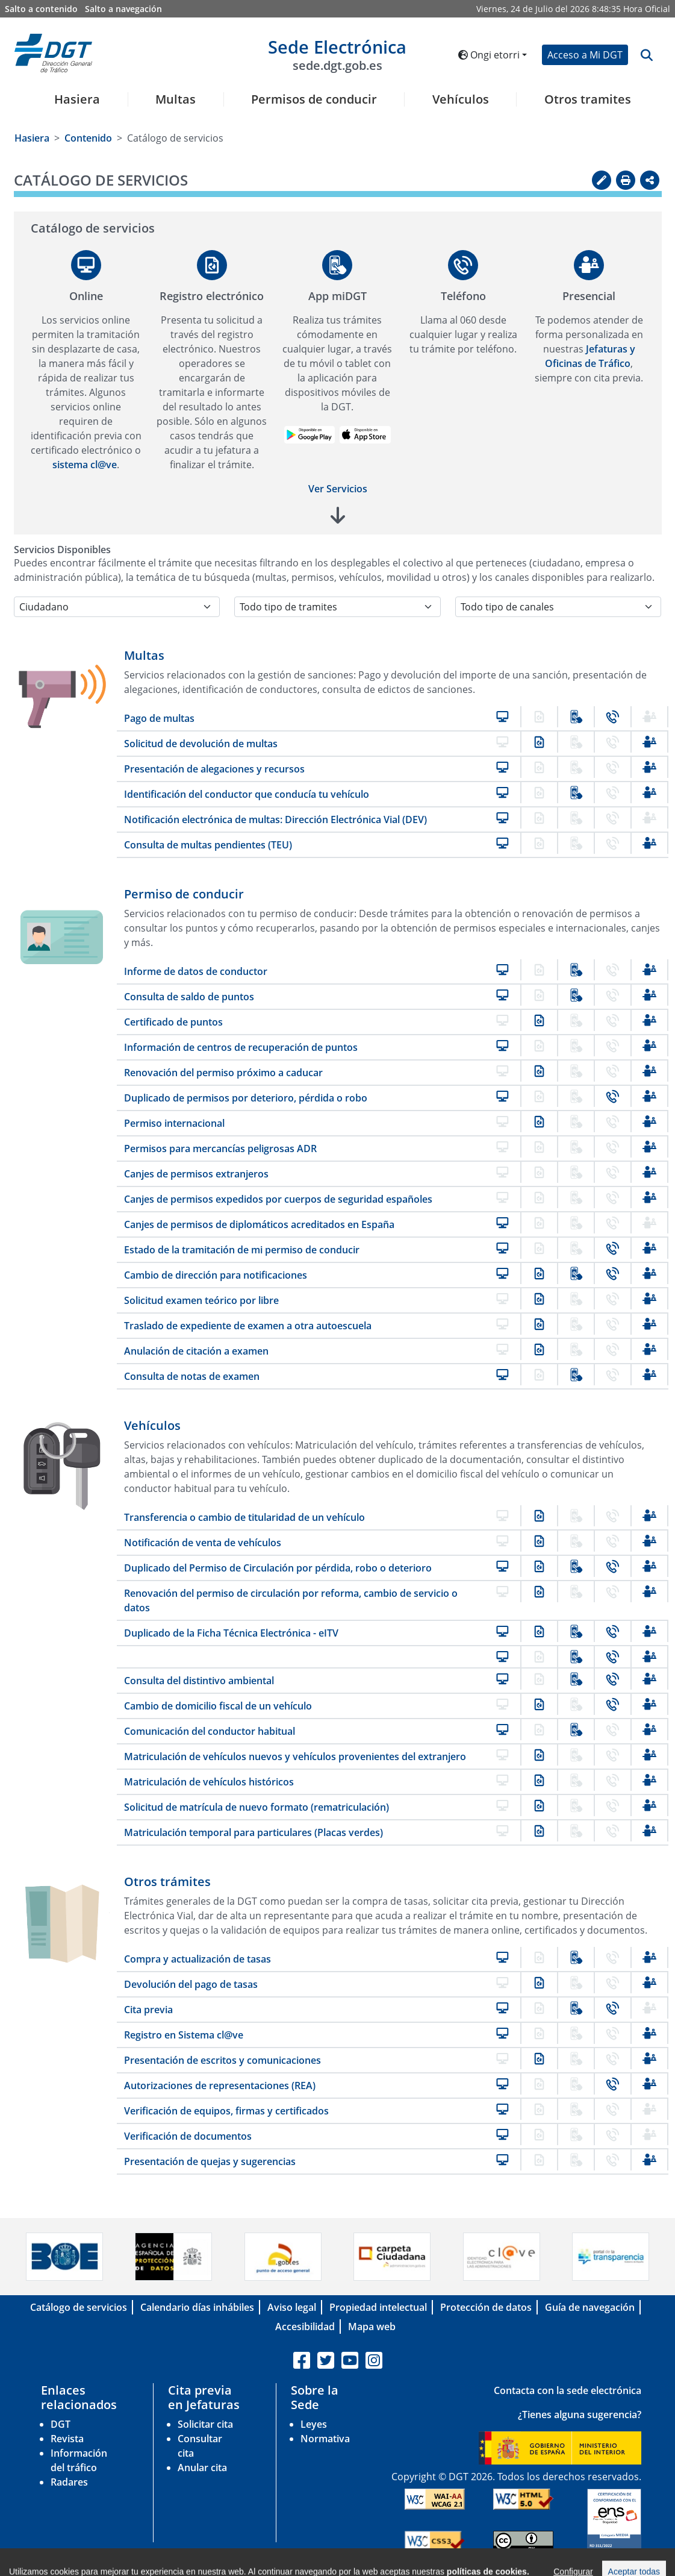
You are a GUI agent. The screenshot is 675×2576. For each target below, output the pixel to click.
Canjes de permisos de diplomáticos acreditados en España (259, 1224)
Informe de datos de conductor (195, 971)
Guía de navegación (590, 2307)
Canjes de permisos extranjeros (196, 1173)
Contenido (88, 138)
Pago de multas (159, 718)
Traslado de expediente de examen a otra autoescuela (248, 1325)
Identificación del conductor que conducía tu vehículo (246, 794)
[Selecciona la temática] (337, 607)
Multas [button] (175, 99)
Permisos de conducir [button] (314, 99)
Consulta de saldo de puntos (189, 996)
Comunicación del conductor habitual (209, 1731)
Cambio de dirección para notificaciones (215, 1275)
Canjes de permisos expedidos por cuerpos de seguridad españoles (278, 1199)
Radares (69, 2482)
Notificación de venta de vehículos (202, 1542)
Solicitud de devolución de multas (201, 743)
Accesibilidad (305, 2326)
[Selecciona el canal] (558, 607)
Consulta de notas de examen (192, 1376)
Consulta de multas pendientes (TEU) (208, 844)
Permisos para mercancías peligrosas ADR (220, 1148)
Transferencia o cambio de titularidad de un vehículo (244, 1517)
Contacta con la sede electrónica (567, 2390)
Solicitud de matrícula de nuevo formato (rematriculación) (256, 1807)
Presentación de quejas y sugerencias (210, 2161)
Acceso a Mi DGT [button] (585, 54)
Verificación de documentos (188, 2136)
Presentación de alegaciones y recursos (214, 769)
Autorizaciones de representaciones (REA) (220, 2085)
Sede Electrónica (337, 54)
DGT (60, 2424)
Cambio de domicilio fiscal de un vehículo (218, 1706)
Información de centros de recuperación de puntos (241, 1047)
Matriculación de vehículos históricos (209, 1781)
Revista (67, 2438)
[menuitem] (72, 106)
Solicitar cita (205, 2424)
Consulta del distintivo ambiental (199, 1680)
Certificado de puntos (173, 1022)
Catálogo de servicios (78, 2307)
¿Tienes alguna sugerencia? (579, 2414)
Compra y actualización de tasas (197, 1959)
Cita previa (148, 2009)
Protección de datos (486, 2307)
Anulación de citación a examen (196, 1351)
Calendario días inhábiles (197, 2307)
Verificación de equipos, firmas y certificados (226, 2110)
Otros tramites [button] (587, 99)
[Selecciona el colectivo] (117, 607)
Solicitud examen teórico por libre (201, 1300)
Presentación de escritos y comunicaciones (222, 2060)
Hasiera (77, 99)
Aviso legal (291, 2307)
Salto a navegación (123, 8)
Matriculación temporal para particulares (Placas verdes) (253, 1832)
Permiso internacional (174, 1123)
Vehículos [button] (460, 99)
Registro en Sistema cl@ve (183, 2035)
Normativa (325, 2438)
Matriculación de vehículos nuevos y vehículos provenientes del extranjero (295, 1756)
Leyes (313, 2424)
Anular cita (202, 2467)
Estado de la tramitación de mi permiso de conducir (241, 1249)
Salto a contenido (41, 8)
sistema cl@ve (84, 464)
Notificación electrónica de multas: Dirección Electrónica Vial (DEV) (275, 819)
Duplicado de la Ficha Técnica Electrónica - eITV (231, 1633)
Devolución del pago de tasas (191, 1984)
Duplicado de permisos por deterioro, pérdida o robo (245, 1098)
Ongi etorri (489, 54)
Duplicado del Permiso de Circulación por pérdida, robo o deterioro (278, 1568)
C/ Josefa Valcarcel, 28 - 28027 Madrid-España (474, 2566)
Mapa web (372, 2326)
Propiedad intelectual (378, 2307)
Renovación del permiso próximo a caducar (223, 1072)
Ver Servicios (337, 488)
